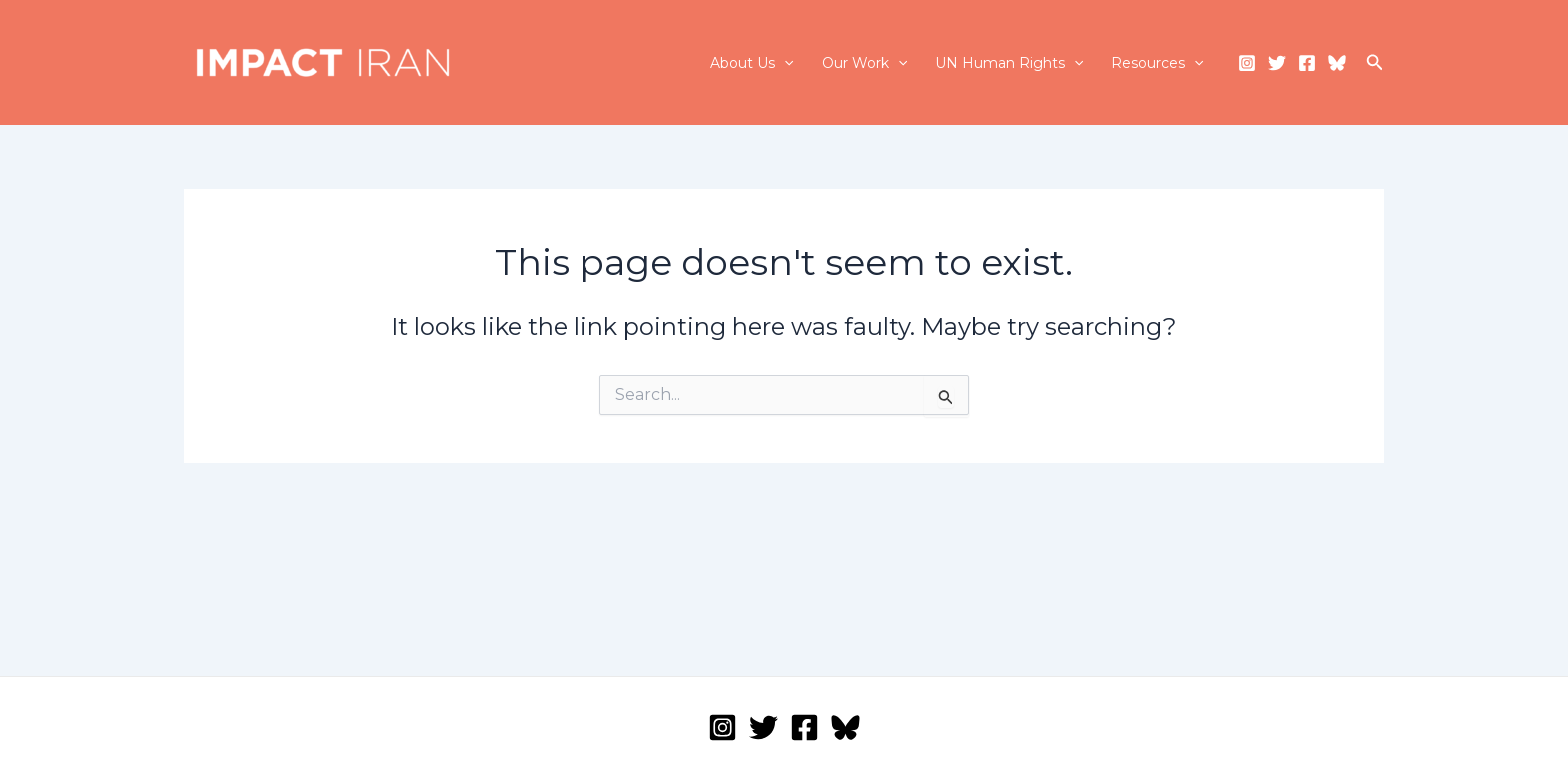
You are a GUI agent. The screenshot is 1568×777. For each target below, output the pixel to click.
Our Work (864, 63)
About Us (751, 63)
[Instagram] (1247, 63)
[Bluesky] (1337, 63)
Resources (1157, 63)
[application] (784, 63)
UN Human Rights (1009, 63)
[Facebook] (1307, 63)
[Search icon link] (1375, 63)
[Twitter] (1277, 63)
